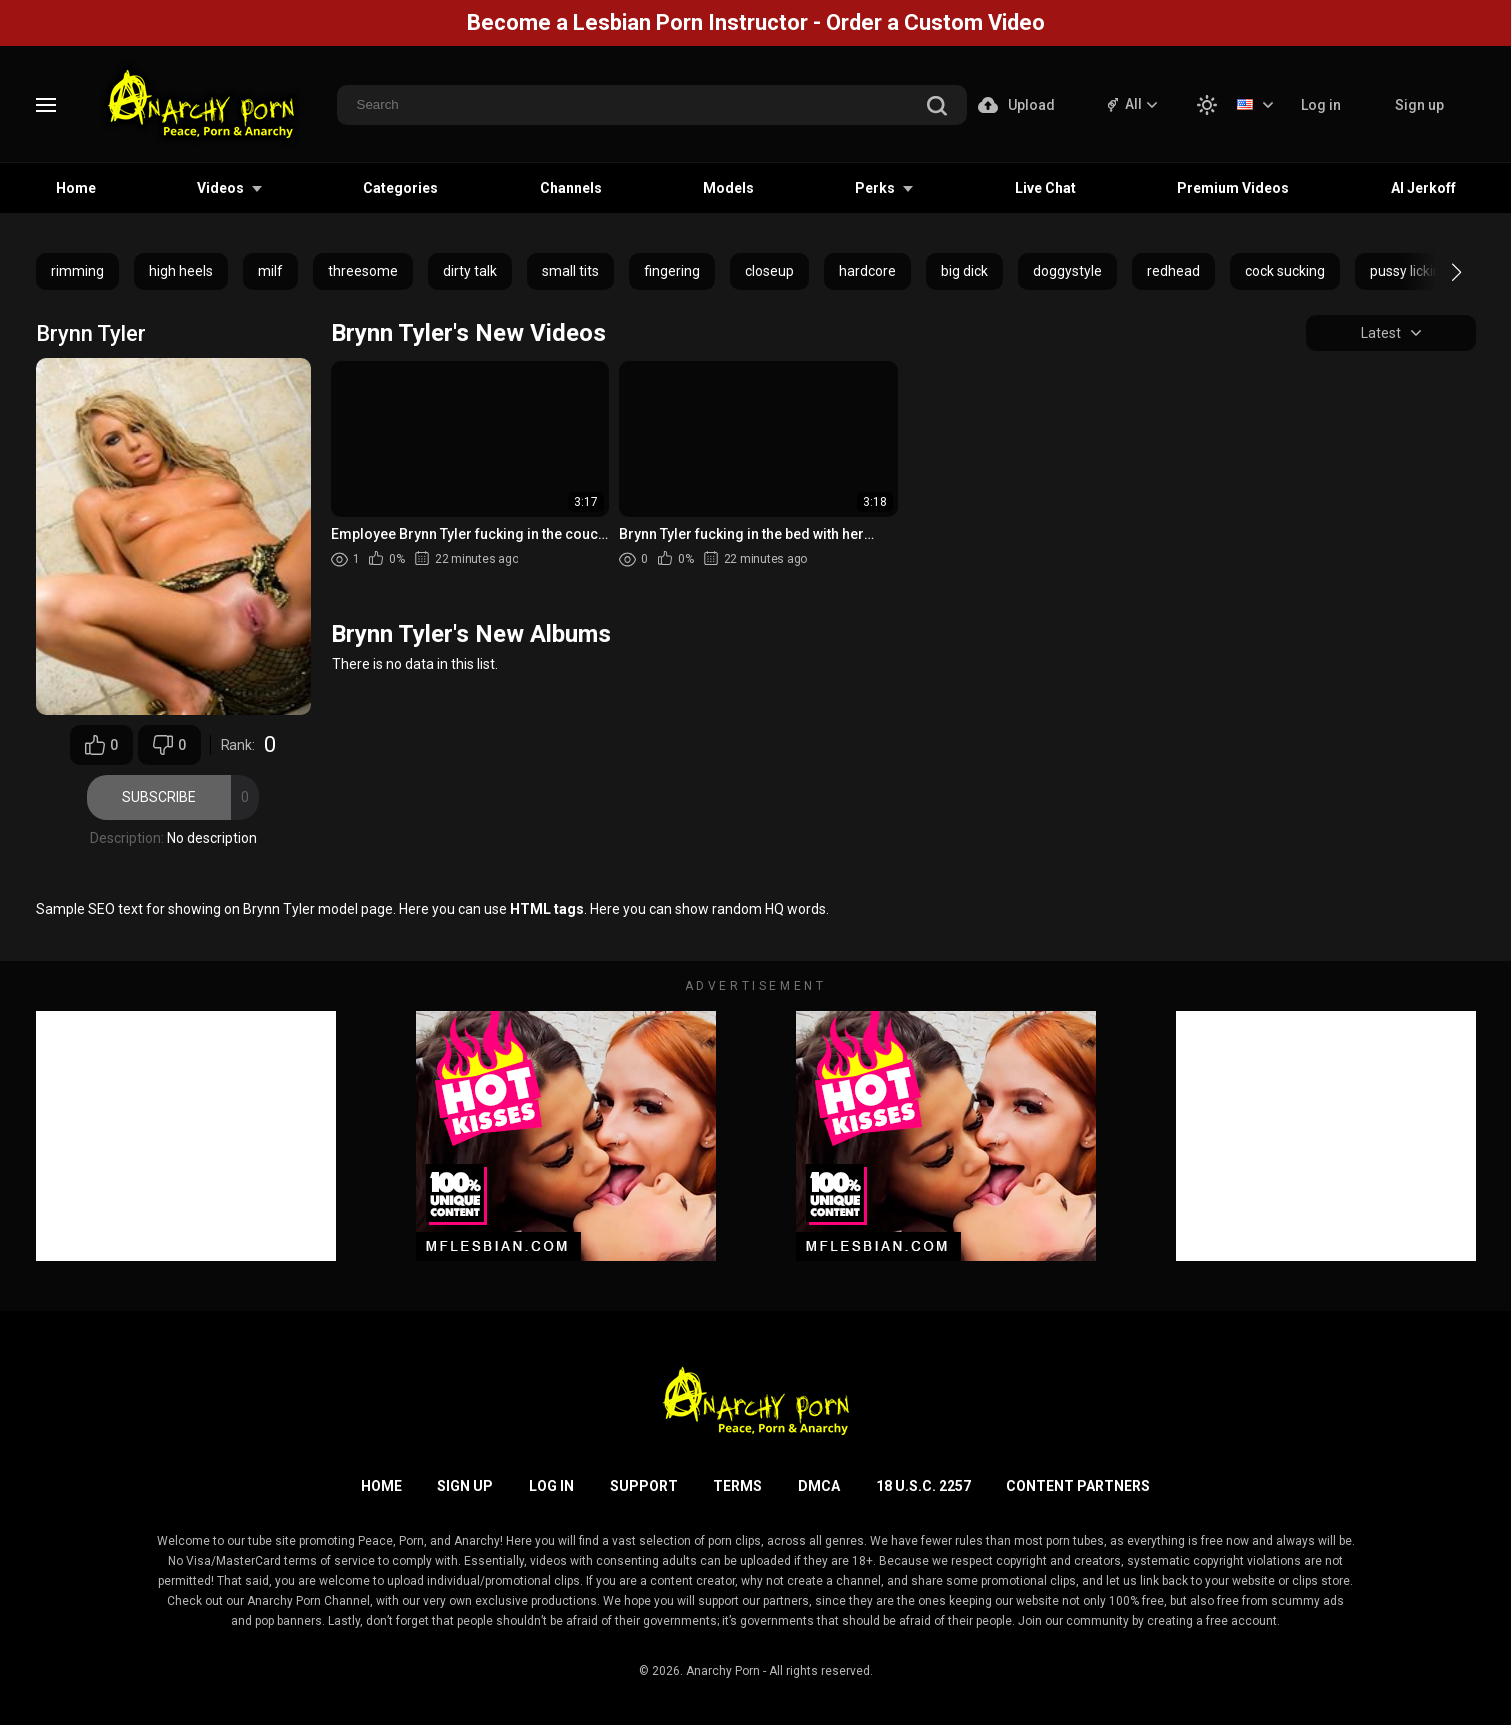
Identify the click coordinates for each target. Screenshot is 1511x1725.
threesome (363, 271)
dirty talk (470, 271)
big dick (964, 271)
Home (76, 188)
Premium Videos (1233, 188)
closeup (769, 271)
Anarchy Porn (723, 1671)
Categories (400, 188)
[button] (1438, 272)
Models (728, 188)
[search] (937, 107)
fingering (672, 271)
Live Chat (1045, 188)
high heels (181, 271)
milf (270, 271)
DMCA (819, 1486)
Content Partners (1078, 1486)
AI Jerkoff (1423, 188)
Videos (220, 188)
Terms (737, 1486)
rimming (77, 271)
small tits (570, 271)
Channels (571, 188)
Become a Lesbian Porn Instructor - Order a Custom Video (756, 22)
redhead (1173, 271)
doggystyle (1067, 271)
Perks (875, 188)
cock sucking (1285, 271)
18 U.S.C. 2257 (923, 1486)
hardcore (867, 271)
